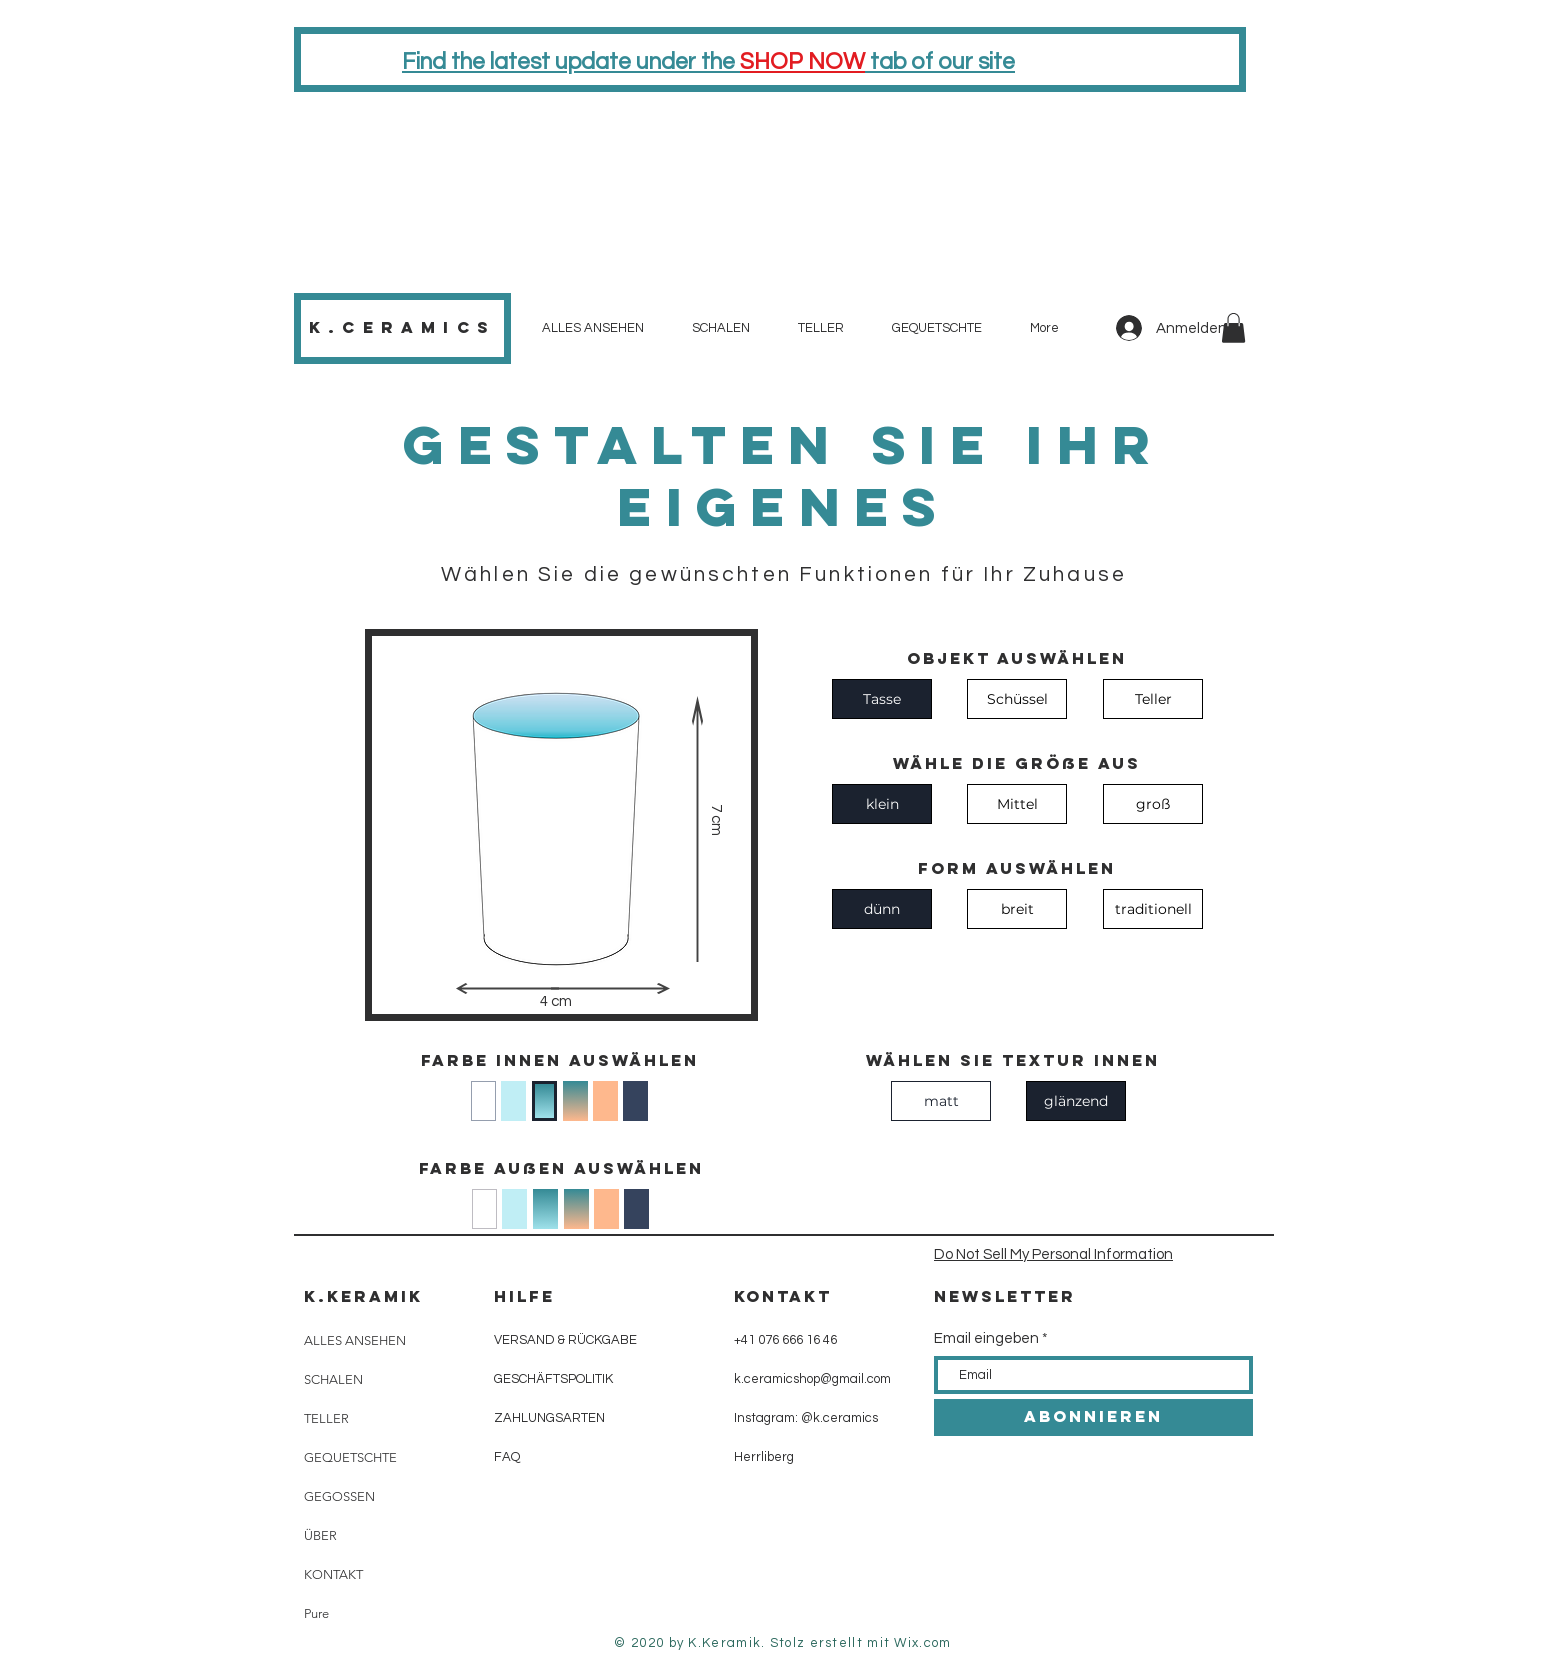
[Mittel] (1017, 804)
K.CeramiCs (402, 327)
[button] (1233, 328)
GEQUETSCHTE (350, 1457)
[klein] (882, 804)
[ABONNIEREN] (1093, 1417)
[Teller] (1153, 699)
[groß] (1153, 804)
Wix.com (922, 1643)
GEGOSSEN (339, 1496)
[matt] (941, 1101)
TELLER (326, 1418)
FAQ (507, 1457)
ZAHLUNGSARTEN (549, 1418)
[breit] (1017, 909)
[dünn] (882, 909)
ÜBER (320, 1535)
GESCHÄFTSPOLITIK (553, 1379)
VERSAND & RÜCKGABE (565, 1340)
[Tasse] (882, 699)
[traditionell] (1153, 909)
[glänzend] (1076, 1101)
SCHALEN (333, 1379)
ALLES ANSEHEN (355, 1340)
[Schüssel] (1017, 699)
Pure (316, 1613)
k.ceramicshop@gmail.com (812, 1379)
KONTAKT (333, 1574)
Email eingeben (986, 1338)
